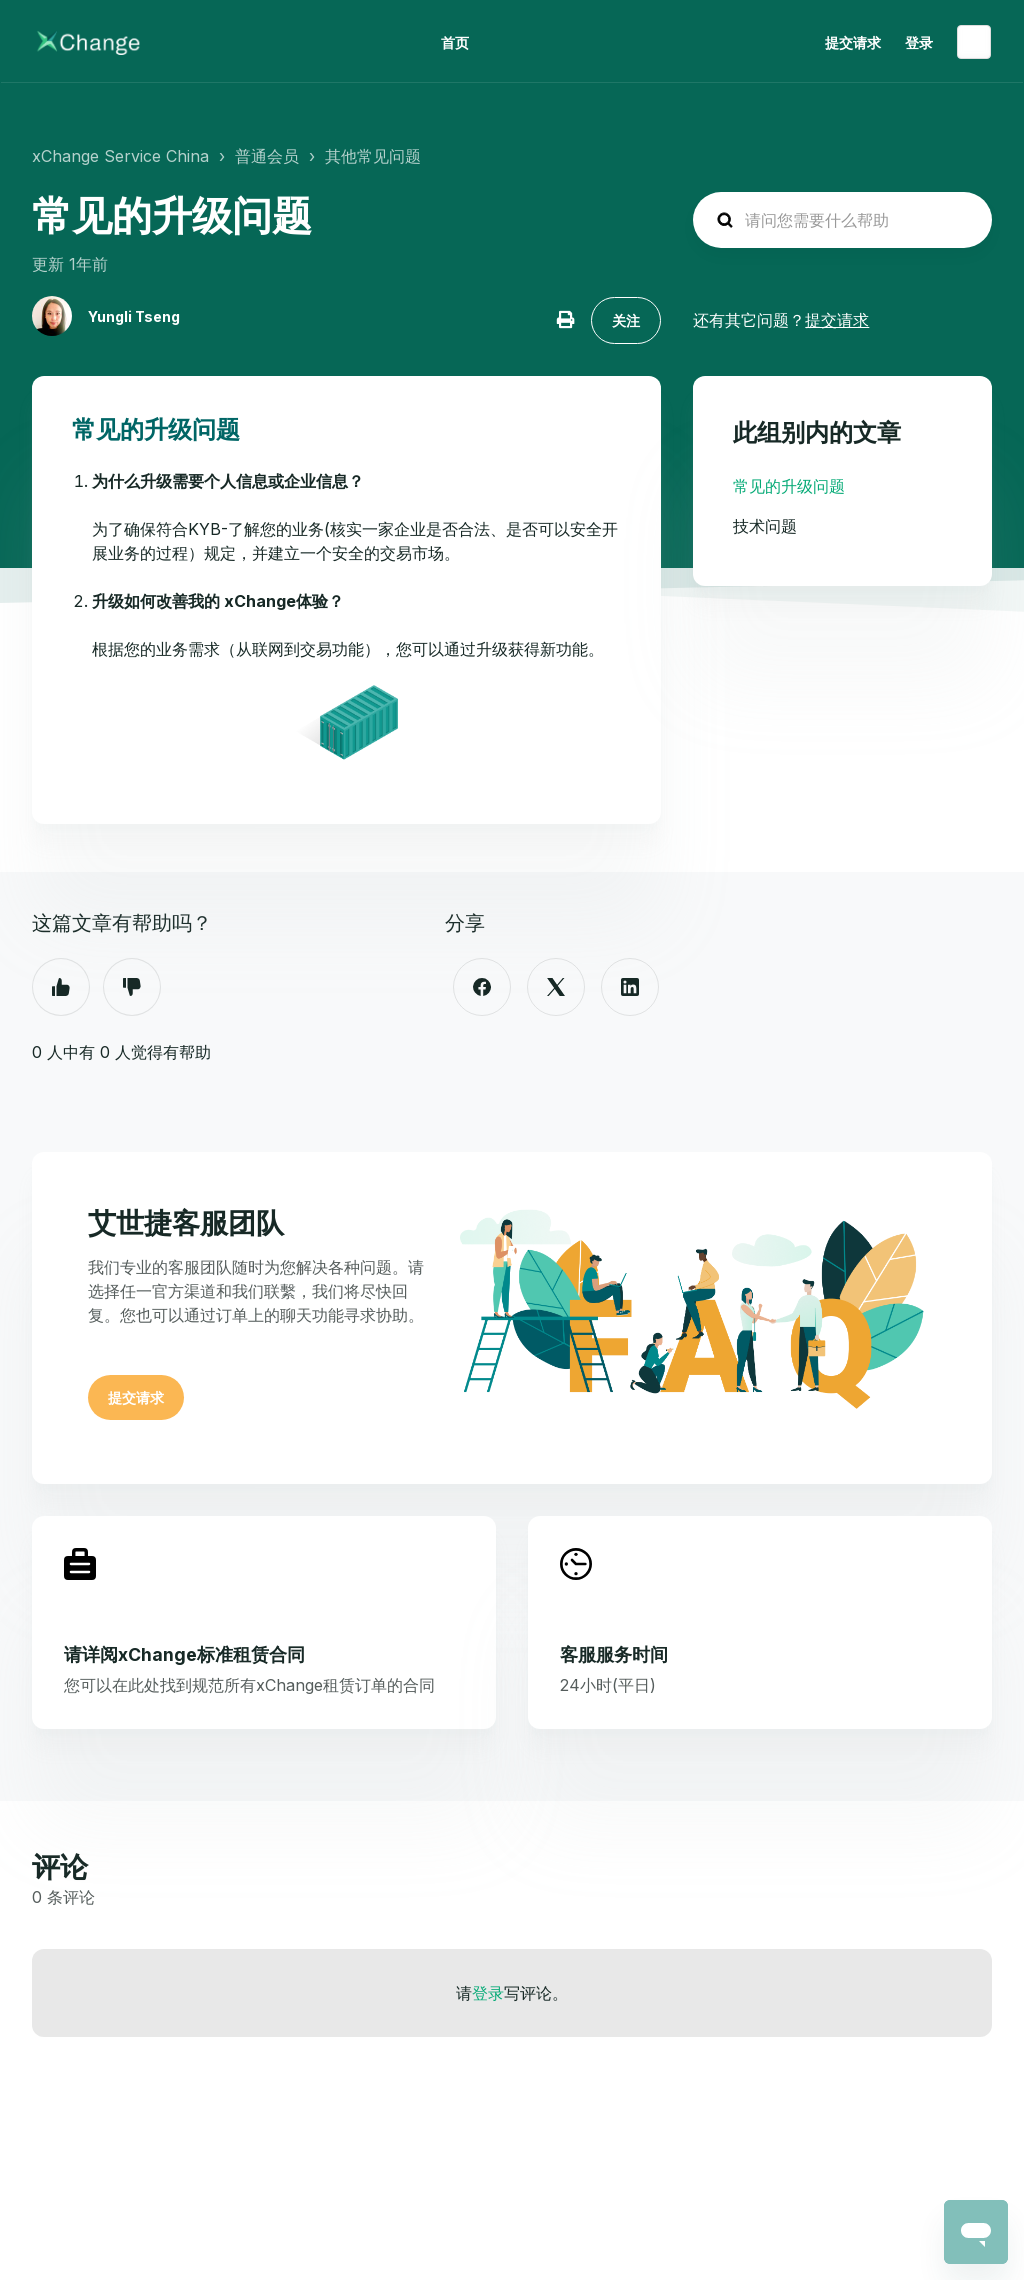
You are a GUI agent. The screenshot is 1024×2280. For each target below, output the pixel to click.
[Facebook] (482, 987)
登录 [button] (919, 42)
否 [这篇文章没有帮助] (132, 987)
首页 (455, 42)
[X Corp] (556, 987)
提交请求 (853, 42)
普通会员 (267, 156)
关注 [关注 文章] (626, 320)
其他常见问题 (373, 156)
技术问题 (765, 526)
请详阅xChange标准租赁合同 (184, 1654)
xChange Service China (120, 156)
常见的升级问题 (789, 486)
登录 (488, 1993)
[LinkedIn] (630, 987)
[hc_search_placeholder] (842, 220)
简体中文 (974, 42)
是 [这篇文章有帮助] (61, 987)
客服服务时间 (614, 1654)
